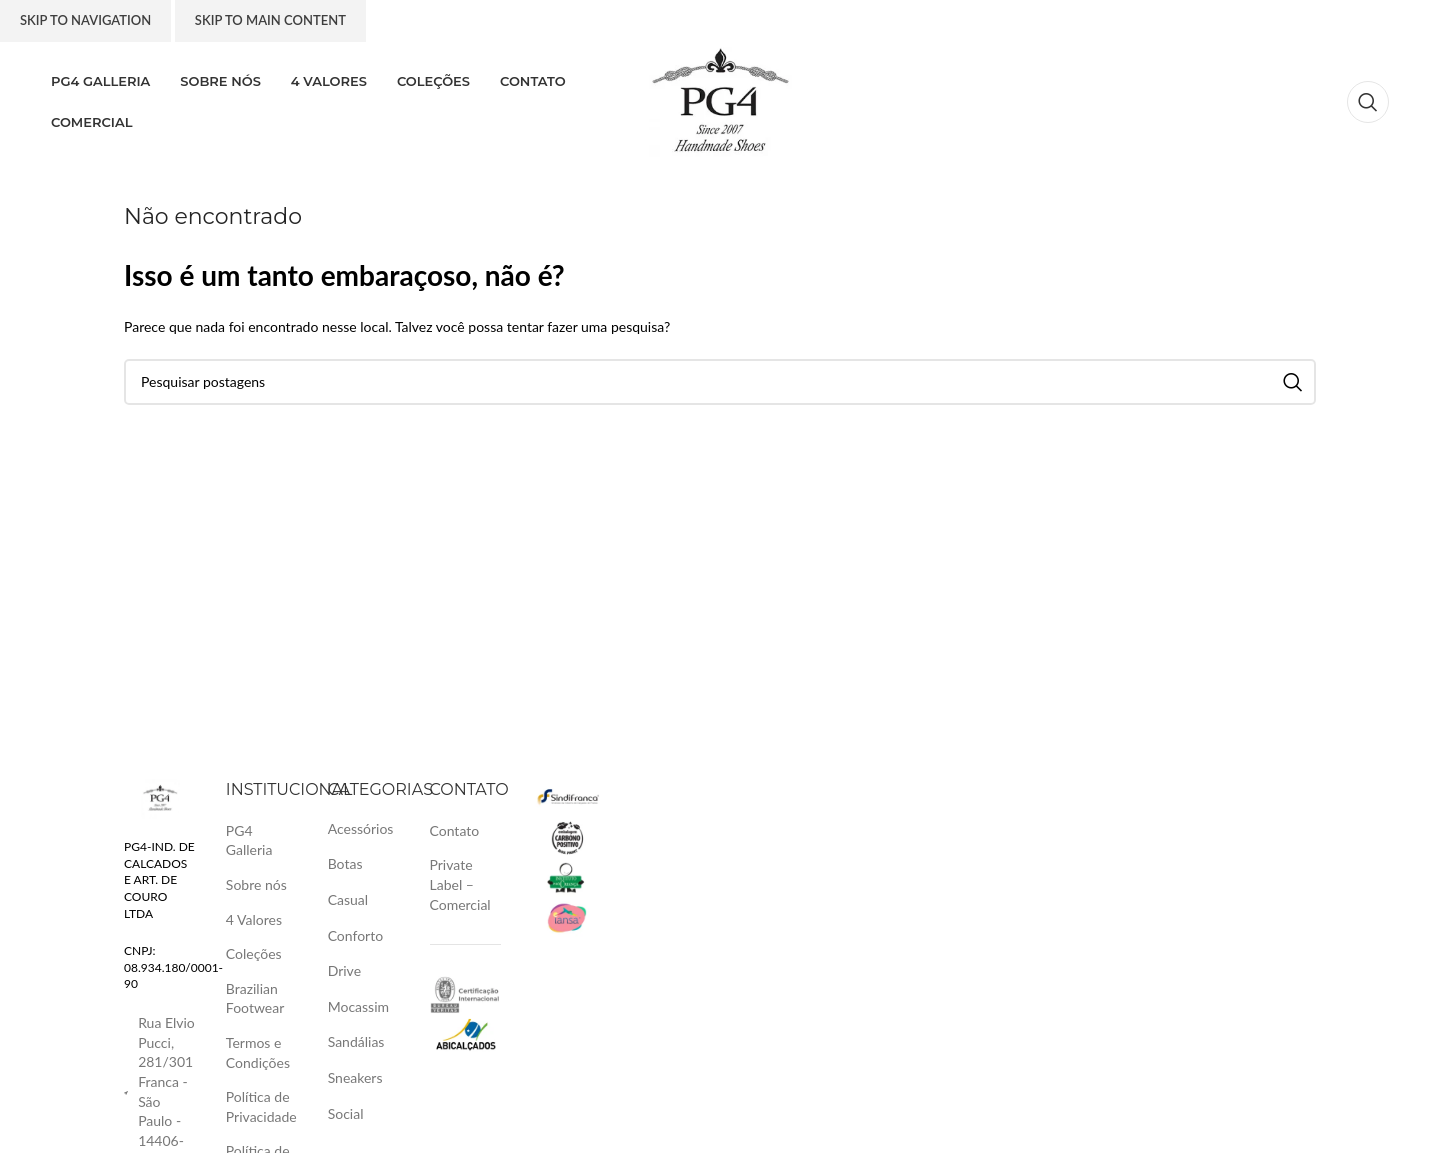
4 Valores (254, 919)
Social (346, 1113)
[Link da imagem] (160, 796)
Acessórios (361, 828)
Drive (344, 970)
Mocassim (358, 1006)
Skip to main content (270, 20)
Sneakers (355, 1077)
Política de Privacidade (261, 1106)
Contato (455, 830)
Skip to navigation (85, 20)
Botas (345, 863)
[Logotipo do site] (720, 100)
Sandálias (356, 1041)
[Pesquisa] (1368, 102)
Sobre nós (256, 884)
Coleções (254, 953)
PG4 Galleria (249, 840)
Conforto (355, 935)
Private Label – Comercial (460, 884)
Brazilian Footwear (255, 998)
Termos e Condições (258, 1052)
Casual (348, 899)
